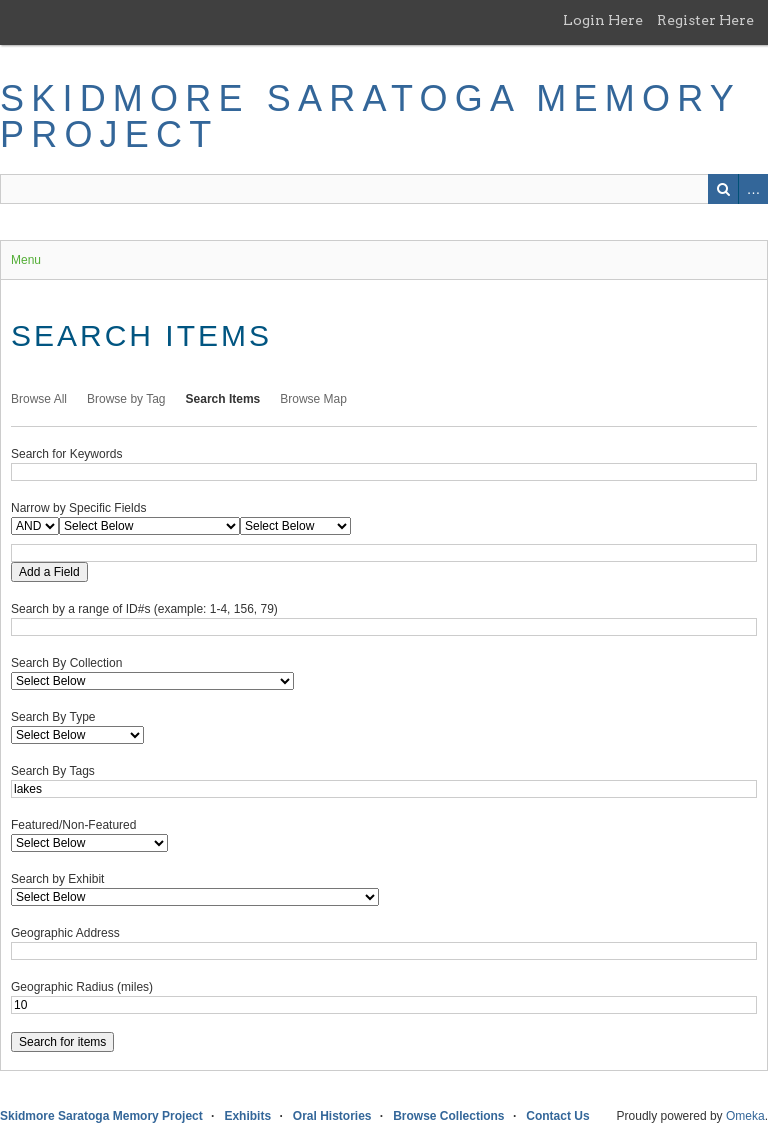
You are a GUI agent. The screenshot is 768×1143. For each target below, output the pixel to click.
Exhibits (247, 1116)
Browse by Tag (126, 399)
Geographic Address (65, 933)
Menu (26, 260)
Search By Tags (53, 771)
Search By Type (53, 717)
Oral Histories (332, 1116)
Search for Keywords (66, 454)
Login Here (603, 20)
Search (723, 189)
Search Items (223, 399)
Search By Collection (66, 663)
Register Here (705, 20)
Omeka (745, 1116)
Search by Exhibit (57, 879)
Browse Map (313, 399)
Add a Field (49, 572)
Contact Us (557, 1116)
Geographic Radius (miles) (82, 987)
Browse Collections (448, 1116)
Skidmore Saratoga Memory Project (370, 116)
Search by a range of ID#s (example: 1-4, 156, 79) (144, 609)
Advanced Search (753, 189)
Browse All (39, 399)
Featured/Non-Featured (73, 825)
